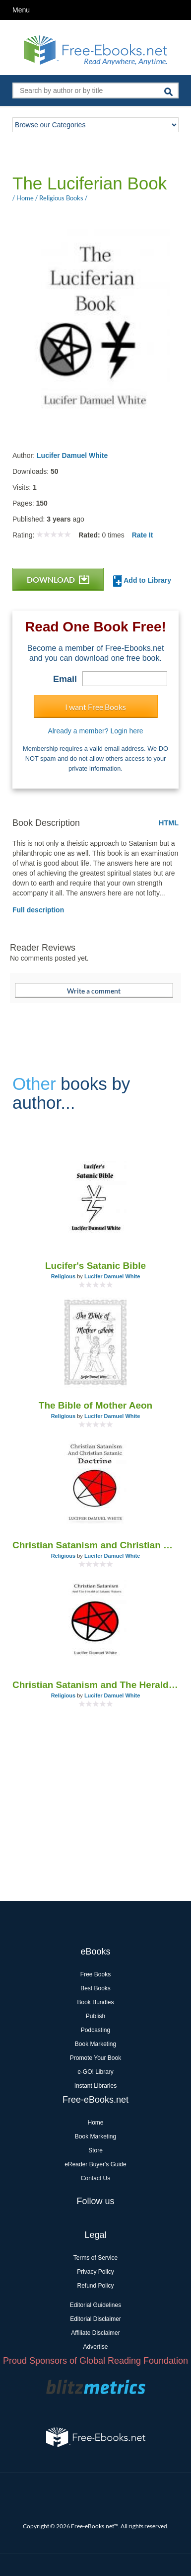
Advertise (95, 2346)
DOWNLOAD (58, 579)
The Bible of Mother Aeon (95, 1405)
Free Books (95, 1974)
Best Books (95, 1988)
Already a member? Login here (95, 731)
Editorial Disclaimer (95, 2318)
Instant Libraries (95, 2085)
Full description (38, 910)
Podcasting (95, 2030)
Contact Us (95, 2178)
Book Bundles (95, 2002)
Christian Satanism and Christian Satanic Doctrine (95, 1545)
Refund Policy (95, 2285)
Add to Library (142, 581)
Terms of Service (95, 2257)
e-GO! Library (95, 2071)
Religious (63, 1276)
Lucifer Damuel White (72, 455)
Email (65, 679)
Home (95, 2122)
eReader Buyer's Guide (95, 2164)
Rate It (142, 535)
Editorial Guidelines (95, 2305)
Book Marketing (95, 2044)
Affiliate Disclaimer (95, 2332)
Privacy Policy (95, 2271)
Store (95, 2150)
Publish (95, 2016)
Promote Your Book (95, 2057)
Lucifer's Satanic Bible (95, 1265)
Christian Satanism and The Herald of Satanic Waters (95, 1685)
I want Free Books (95, 706)
